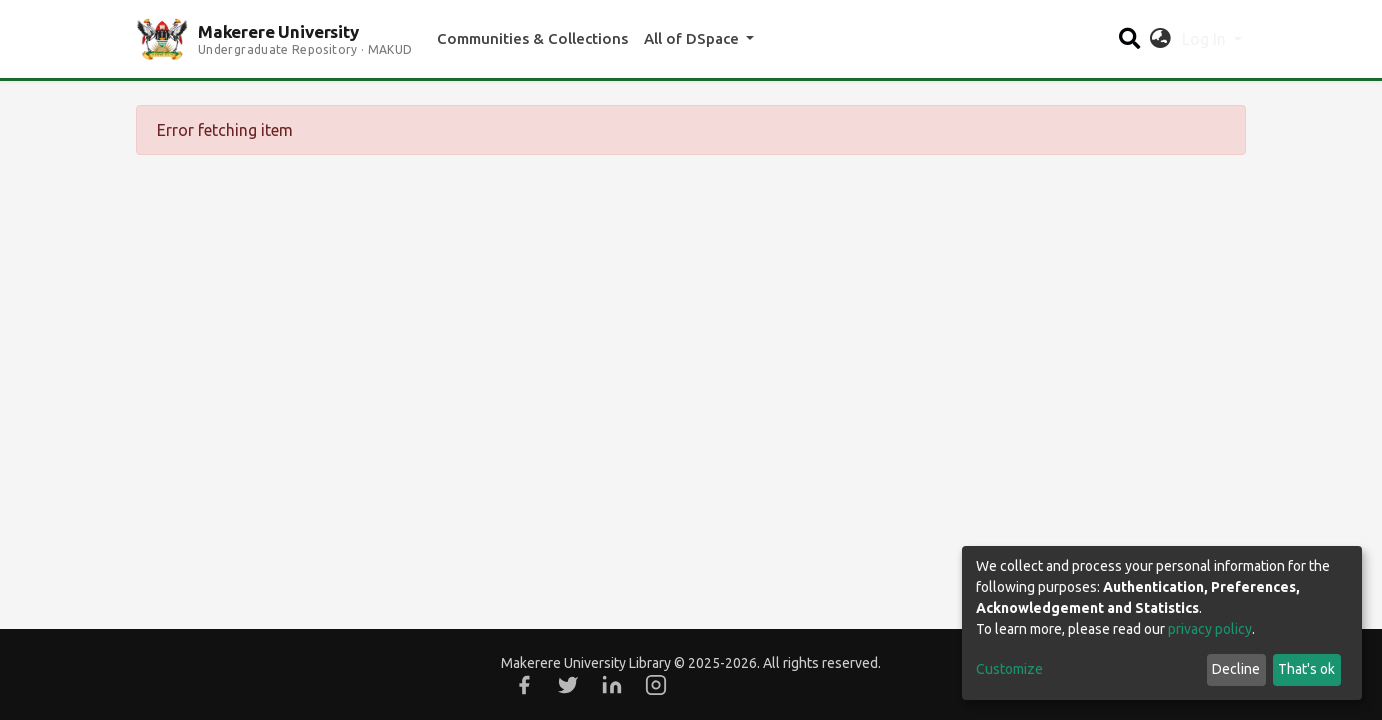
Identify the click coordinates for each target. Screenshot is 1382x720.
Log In (1206, 39)
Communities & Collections (532, 38)
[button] (1160, 39)
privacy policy (1210, 629)
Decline (1236, 669)
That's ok (1306, 669)
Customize (1009, 669)
